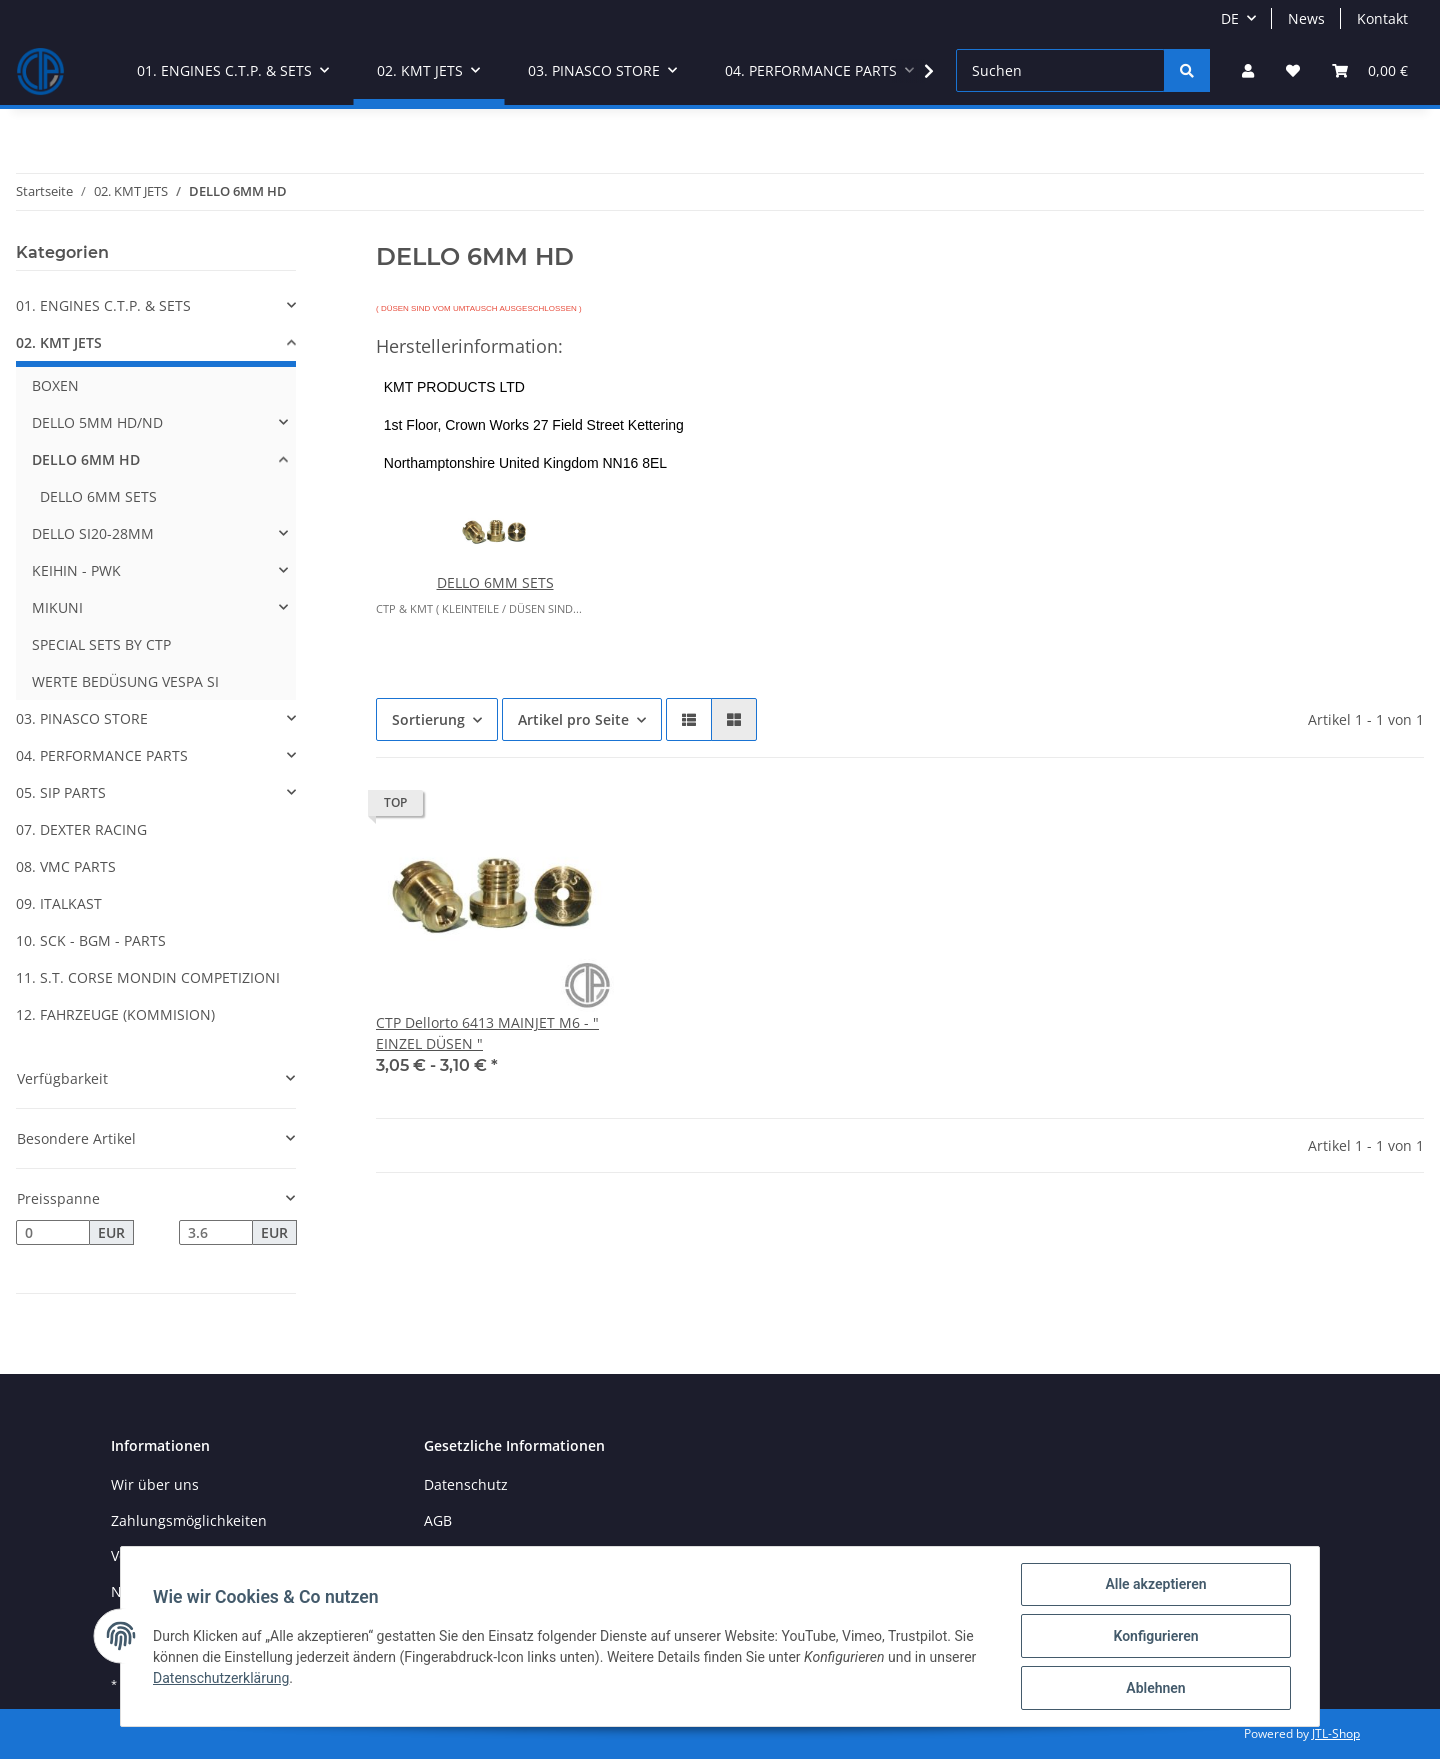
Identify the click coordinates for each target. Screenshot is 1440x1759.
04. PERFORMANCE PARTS (102, 755)
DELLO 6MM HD (86, 459)
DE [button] (1230, 18)
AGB (438, 1520)
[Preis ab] (53, 1233)
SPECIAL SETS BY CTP (101, 644)
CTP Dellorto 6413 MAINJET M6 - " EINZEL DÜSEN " (487, 1033)
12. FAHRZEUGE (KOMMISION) (115, 1014)
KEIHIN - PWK (76, 570)
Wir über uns (155, 1484)
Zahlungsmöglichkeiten (189, 1520)
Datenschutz (466, 1484)
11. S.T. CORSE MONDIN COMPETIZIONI (148, 977)
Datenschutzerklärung (221, 1678)
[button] (1248, 70)
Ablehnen (1155, 1688)
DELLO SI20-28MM (93, 533)
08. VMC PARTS (66, 866)
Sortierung (428, 719)
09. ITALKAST (59, 903)
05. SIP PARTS (61, 792)
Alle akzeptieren (1155, 1584)
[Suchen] (1060, 70)
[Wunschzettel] (1293, 70)
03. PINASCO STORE (82, 718)
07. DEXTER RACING (81, 829)
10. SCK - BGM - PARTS (91, 940)
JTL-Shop (1336, 1733)
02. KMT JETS (59, 342)
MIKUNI (57, 607)
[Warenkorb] (1370, 70)
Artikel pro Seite (573, 719)
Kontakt (1382, 18)
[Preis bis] (216, 1233)
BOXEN (55, 385)
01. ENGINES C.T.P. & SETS (103, 305)
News (1306, 18)
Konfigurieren (1155, 1636)
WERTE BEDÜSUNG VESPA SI (125, 681)
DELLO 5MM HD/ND (97, 422)
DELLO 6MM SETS (495, 582)
